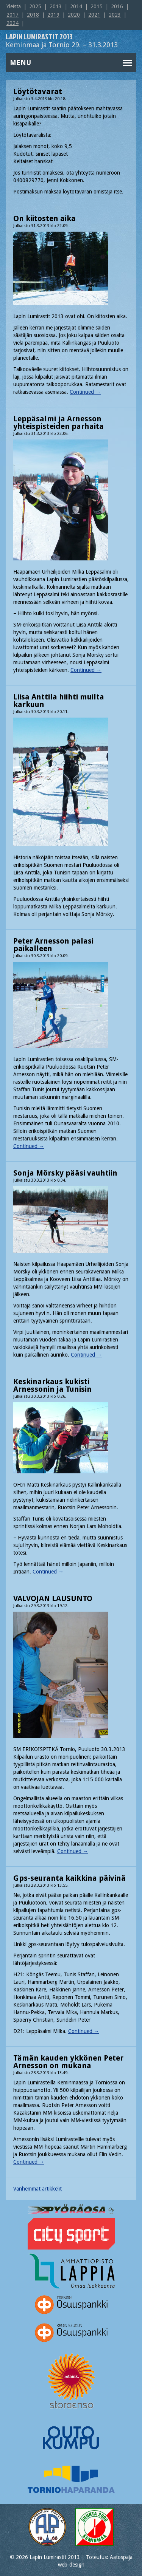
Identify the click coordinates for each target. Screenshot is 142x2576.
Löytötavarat (37, 91)
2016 (117, 6)
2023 (115, 15)
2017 (12, 15)
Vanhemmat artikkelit (37, 2189)
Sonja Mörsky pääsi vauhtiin (65, 1172)
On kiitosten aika (44, 218)
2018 (33, 15)
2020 (74, 15)
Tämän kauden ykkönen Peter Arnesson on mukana (68, 2061)
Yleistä (13, 6)
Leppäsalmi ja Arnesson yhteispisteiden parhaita (58, 422)
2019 (53, 15)
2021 (94, 15)
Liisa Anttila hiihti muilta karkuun (58, 700)
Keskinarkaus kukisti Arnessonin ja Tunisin (52, 1385)
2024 (12, 23)
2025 (35, 6)
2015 (97, 6)
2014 (76, 6)
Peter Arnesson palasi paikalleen (53, 944)
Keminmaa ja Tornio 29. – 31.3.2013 (62, 41)
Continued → (85, 392)
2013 (56, 6)
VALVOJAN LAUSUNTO (52, 1598)
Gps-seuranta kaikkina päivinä (69, 1878)
